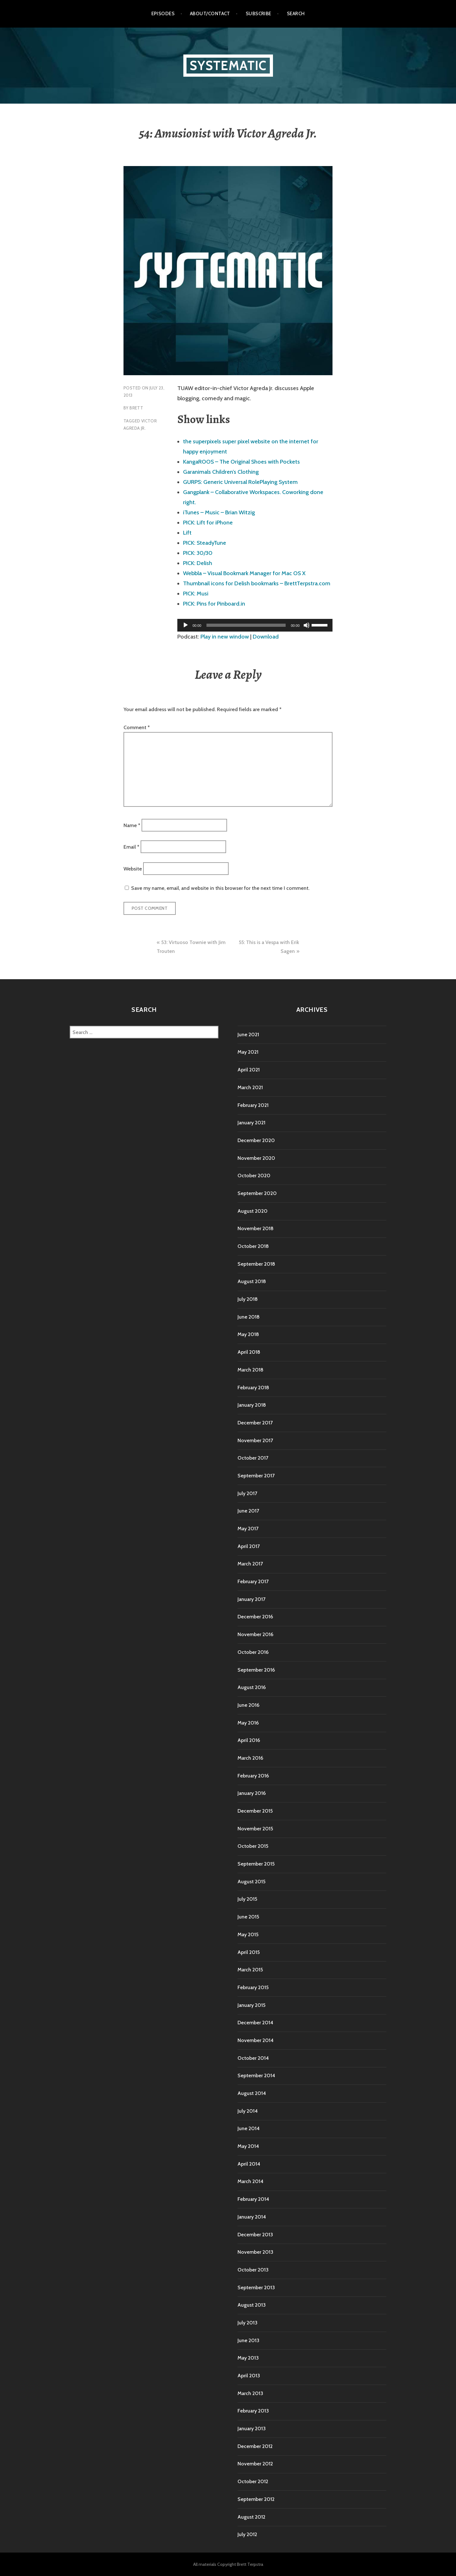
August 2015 (251, 1882)
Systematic (228, 65)
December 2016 (255, 1617)
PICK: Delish (197, 563)
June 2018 (249, 1317)
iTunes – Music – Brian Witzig (219, 512)
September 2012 (256, 2499)
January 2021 (251, 1123)
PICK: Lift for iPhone (208, 522)
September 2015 (256, 1864)
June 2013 (248, 2340)
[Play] (185, 625)
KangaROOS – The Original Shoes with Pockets (241, 461)
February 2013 (253, 2411)
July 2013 (247, 2323)
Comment (137, 727)
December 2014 (255, 2023)
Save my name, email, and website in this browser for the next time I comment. (220, 888)
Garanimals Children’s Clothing (221, 471)
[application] (254, 625)
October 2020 (254, 1175)
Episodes (163, 13)
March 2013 (250, 2393)
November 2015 (255, 1829)
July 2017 (247, 1493)
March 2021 (250, 1087)
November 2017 (255, 1440)
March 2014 (250, 2181)
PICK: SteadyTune (204, 542)
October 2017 (253, 1458)
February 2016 (253, 1776)
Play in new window (224, 636)
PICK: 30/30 (197, 552)
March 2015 (250, 1970)
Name (132, 825)
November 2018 (256, 1228)
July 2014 (248, 2111)
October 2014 (253, 2058)
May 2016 (248, 1723)
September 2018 (256, 1264)
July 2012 (247, 2534)
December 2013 (255, 2235)
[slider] (246, 625)
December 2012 (255, 2446)
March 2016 (250, 1758)
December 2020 (256, 1140)
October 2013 (253, 2270)
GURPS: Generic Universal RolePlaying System (240, 482)
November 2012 (255, 2464)
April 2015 (249, 1952)
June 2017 (248, 1511)
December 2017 (255, 1423)
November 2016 (255, 1634)
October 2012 (253, 2481)
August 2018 (252, 1281)
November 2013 (255, 2252)
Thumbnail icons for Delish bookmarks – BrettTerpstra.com (256, 583)
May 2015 (248, 1934)
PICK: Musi (195, 593)
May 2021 (248, 1052)
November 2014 (256, 2040)
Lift (187, 532)
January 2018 (252, 1405)
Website (133, 868)
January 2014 (252, 2217)
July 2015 (247, 1899)
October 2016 (253, 1652)
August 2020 (253, 1211)
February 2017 (253, 1581)
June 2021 (248, 1034)
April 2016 (249, 1740)
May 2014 (248, 2146)
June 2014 (249, 2128)
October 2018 (253, 1246)
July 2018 (248, 1299)
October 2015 (253, 1846)
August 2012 (251, 2517)
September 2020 (257, 1193)
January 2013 (252, 2428)
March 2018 (250, 1370)
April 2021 (249, 1070)
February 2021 (253, 1105)
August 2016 (252, 1687)
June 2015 (248, 1917)
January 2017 (251, 1599)
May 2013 (248, 2358)
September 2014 (256, 2075)
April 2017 (249, 1546)
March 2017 (250, 1564)
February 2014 (253, 2199)
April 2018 (249, 1352)
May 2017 (248, 1529)
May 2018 (248, 1334)
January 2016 (252, 1793)
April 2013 (249, 2376)
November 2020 (256, 1158)
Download (266, 636)
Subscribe (258, 13)
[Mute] (306, 625)
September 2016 (256, 1670)
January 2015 (251, 2005)
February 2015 (253, 1987)
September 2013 (256, 2287)
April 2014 (249, 2164)
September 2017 (256, 1476)
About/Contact (210, 13)
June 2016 (248, 1705)
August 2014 (252, 2093)
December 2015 (255, 1811)
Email (131, 847)
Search (296, 13)
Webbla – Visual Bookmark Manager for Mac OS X (244, 573)
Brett (136, 407)
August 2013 (252, 2305)
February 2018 (253, 1387)
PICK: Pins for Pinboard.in (214, 603)
